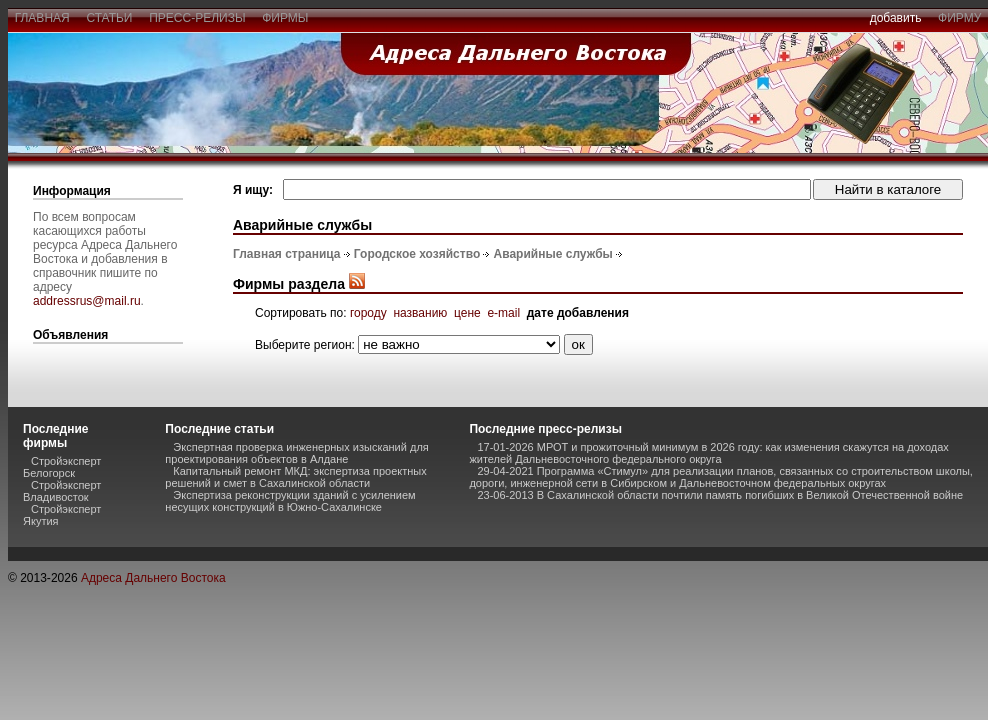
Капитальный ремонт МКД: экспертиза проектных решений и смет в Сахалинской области (295, 477)
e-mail (503, 313)
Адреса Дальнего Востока (153, 578)
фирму (959, 18)
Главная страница (287, 254)
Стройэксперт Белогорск (62, 467)
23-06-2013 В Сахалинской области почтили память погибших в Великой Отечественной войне (720, 495)
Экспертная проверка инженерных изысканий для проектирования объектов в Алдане (296, 453)
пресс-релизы (198, 18)
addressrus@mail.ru (87, 301)
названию (420, 313)
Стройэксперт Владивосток (62, 491)
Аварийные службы (553, 254)
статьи (109, 18)
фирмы (286, 18)
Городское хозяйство (417, 254)
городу (368, 313)
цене (467, 313)
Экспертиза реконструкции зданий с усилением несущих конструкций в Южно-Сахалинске (290, 501)
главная (42, 18)
